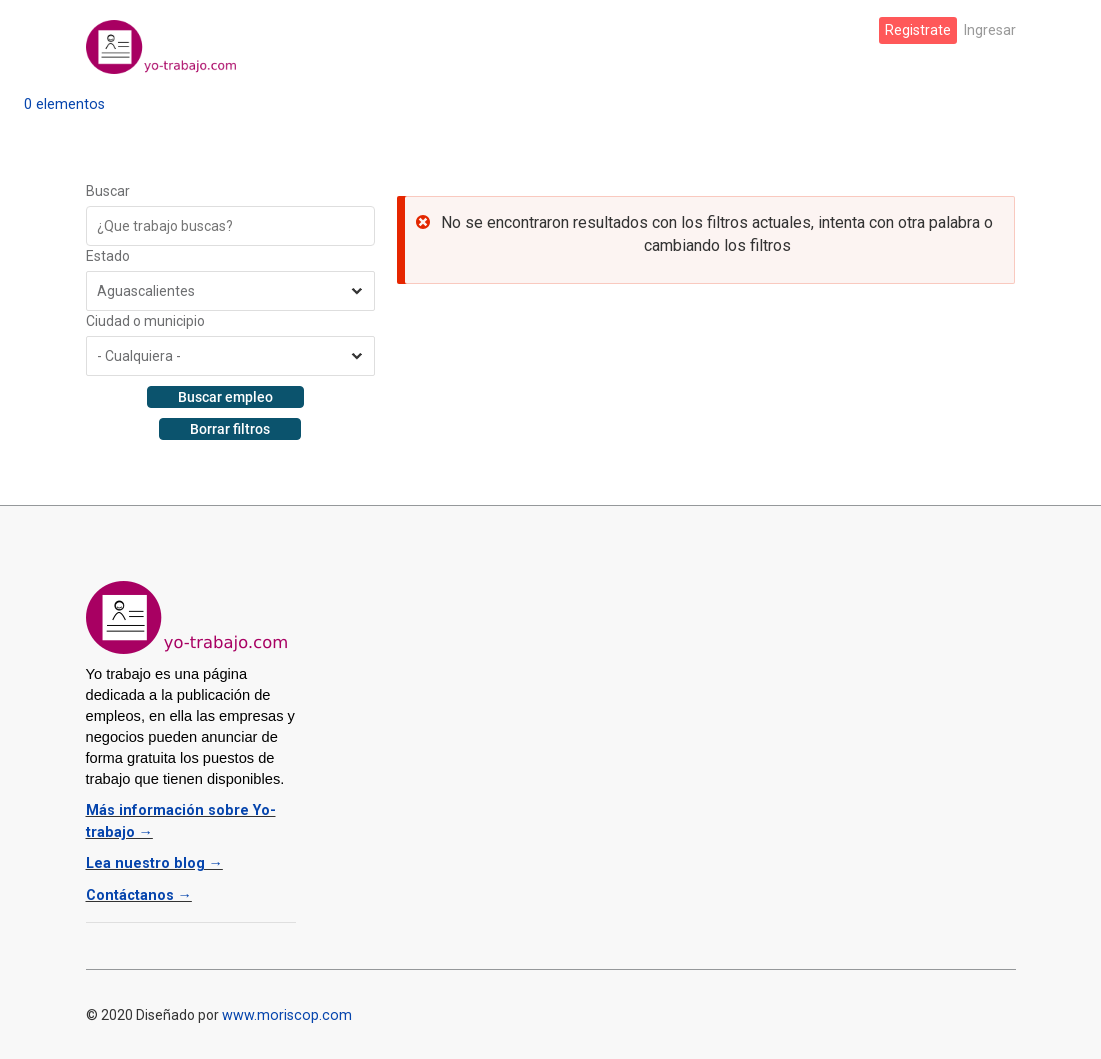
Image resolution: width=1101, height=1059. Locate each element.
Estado (108, 256)
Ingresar (990, 30)
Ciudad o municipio (145, 321)
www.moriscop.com (284, 1009)
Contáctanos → (137, 890)
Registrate (919, 30)
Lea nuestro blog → (150, 860)
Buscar (108, 191)
